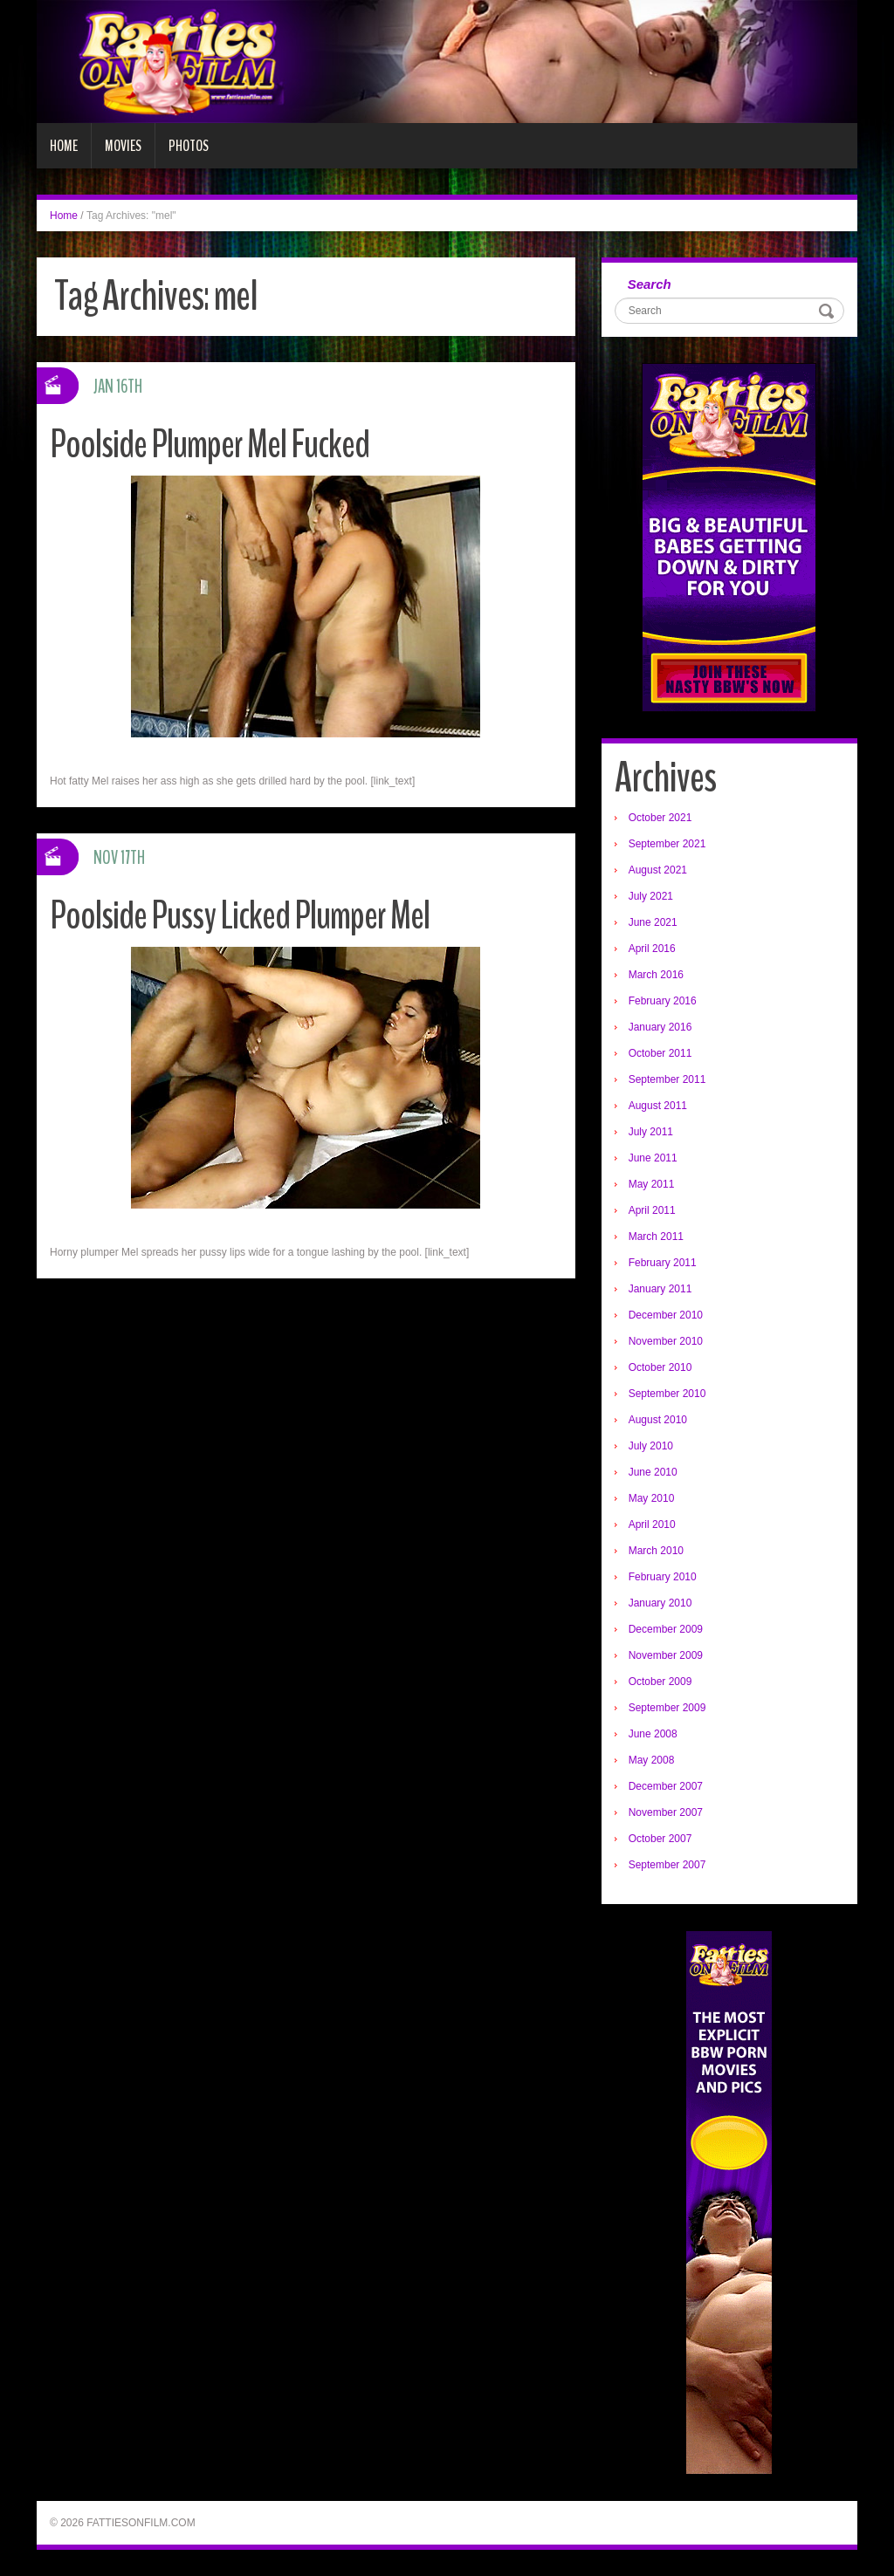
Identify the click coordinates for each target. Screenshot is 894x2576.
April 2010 (652, 1524)
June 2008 (653, 1734)
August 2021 (658, 870)
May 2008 (652, 1760)
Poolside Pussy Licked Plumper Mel (240, 915)
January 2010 (660, 1603)
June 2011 (653, 1158)
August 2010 (658, 1420)
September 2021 (667, 844)
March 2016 (656, 975)
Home (64, 145)
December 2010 (666, 1315)
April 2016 (652, 948)
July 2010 (651, 1446)
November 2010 (666, 1341)
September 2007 (667, 1865)
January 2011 (660, 1289)
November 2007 (666, 1812)
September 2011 (667, 1079)
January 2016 (660, 1027)
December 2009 (666, 1629)
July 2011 (651, 1132)
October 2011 (660, 1053)
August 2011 (658, 1106)
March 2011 (656, 1236)
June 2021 (653, 922)
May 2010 (652, 1498)
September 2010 (667, 1393)
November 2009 (666, 1655)
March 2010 (656, 1551)
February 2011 (663, 1263)
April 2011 (652, 1210)
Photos (188, 145)
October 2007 (660, 1839)
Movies (123, 145)
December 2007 (666, 1786)
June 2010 (653, 1472)
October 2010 (660, 1367)
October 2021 (660, 818)
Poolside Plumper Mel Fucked (209, 444)
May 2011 (652, 1184)
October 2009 (660, 1681)
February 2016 (663, 1001)
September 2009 (667, 1708)
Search (649, 284)
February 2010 (663, 1577)
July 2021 (651, 896)
